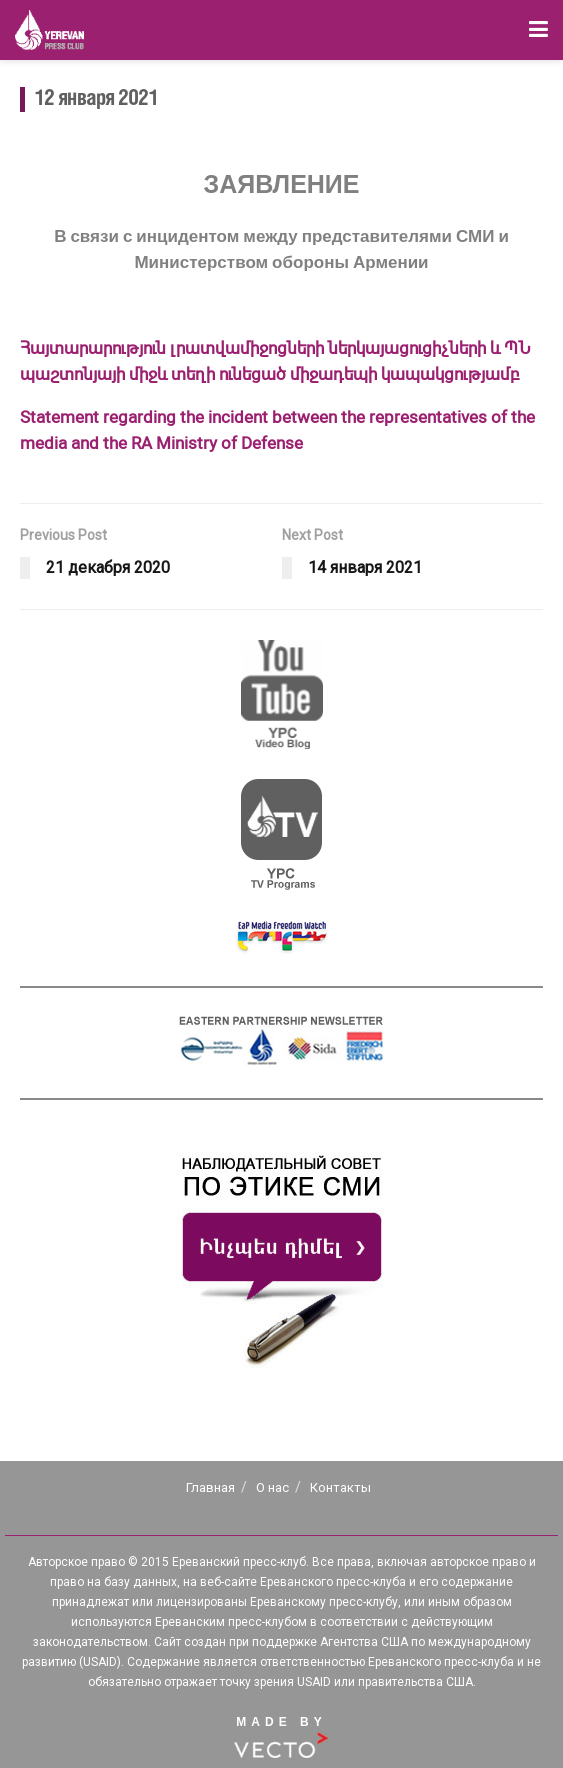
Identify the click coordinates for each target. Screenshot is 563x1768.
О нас (272, 1487)
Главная (210, 1487)
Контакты (340, 1487)
